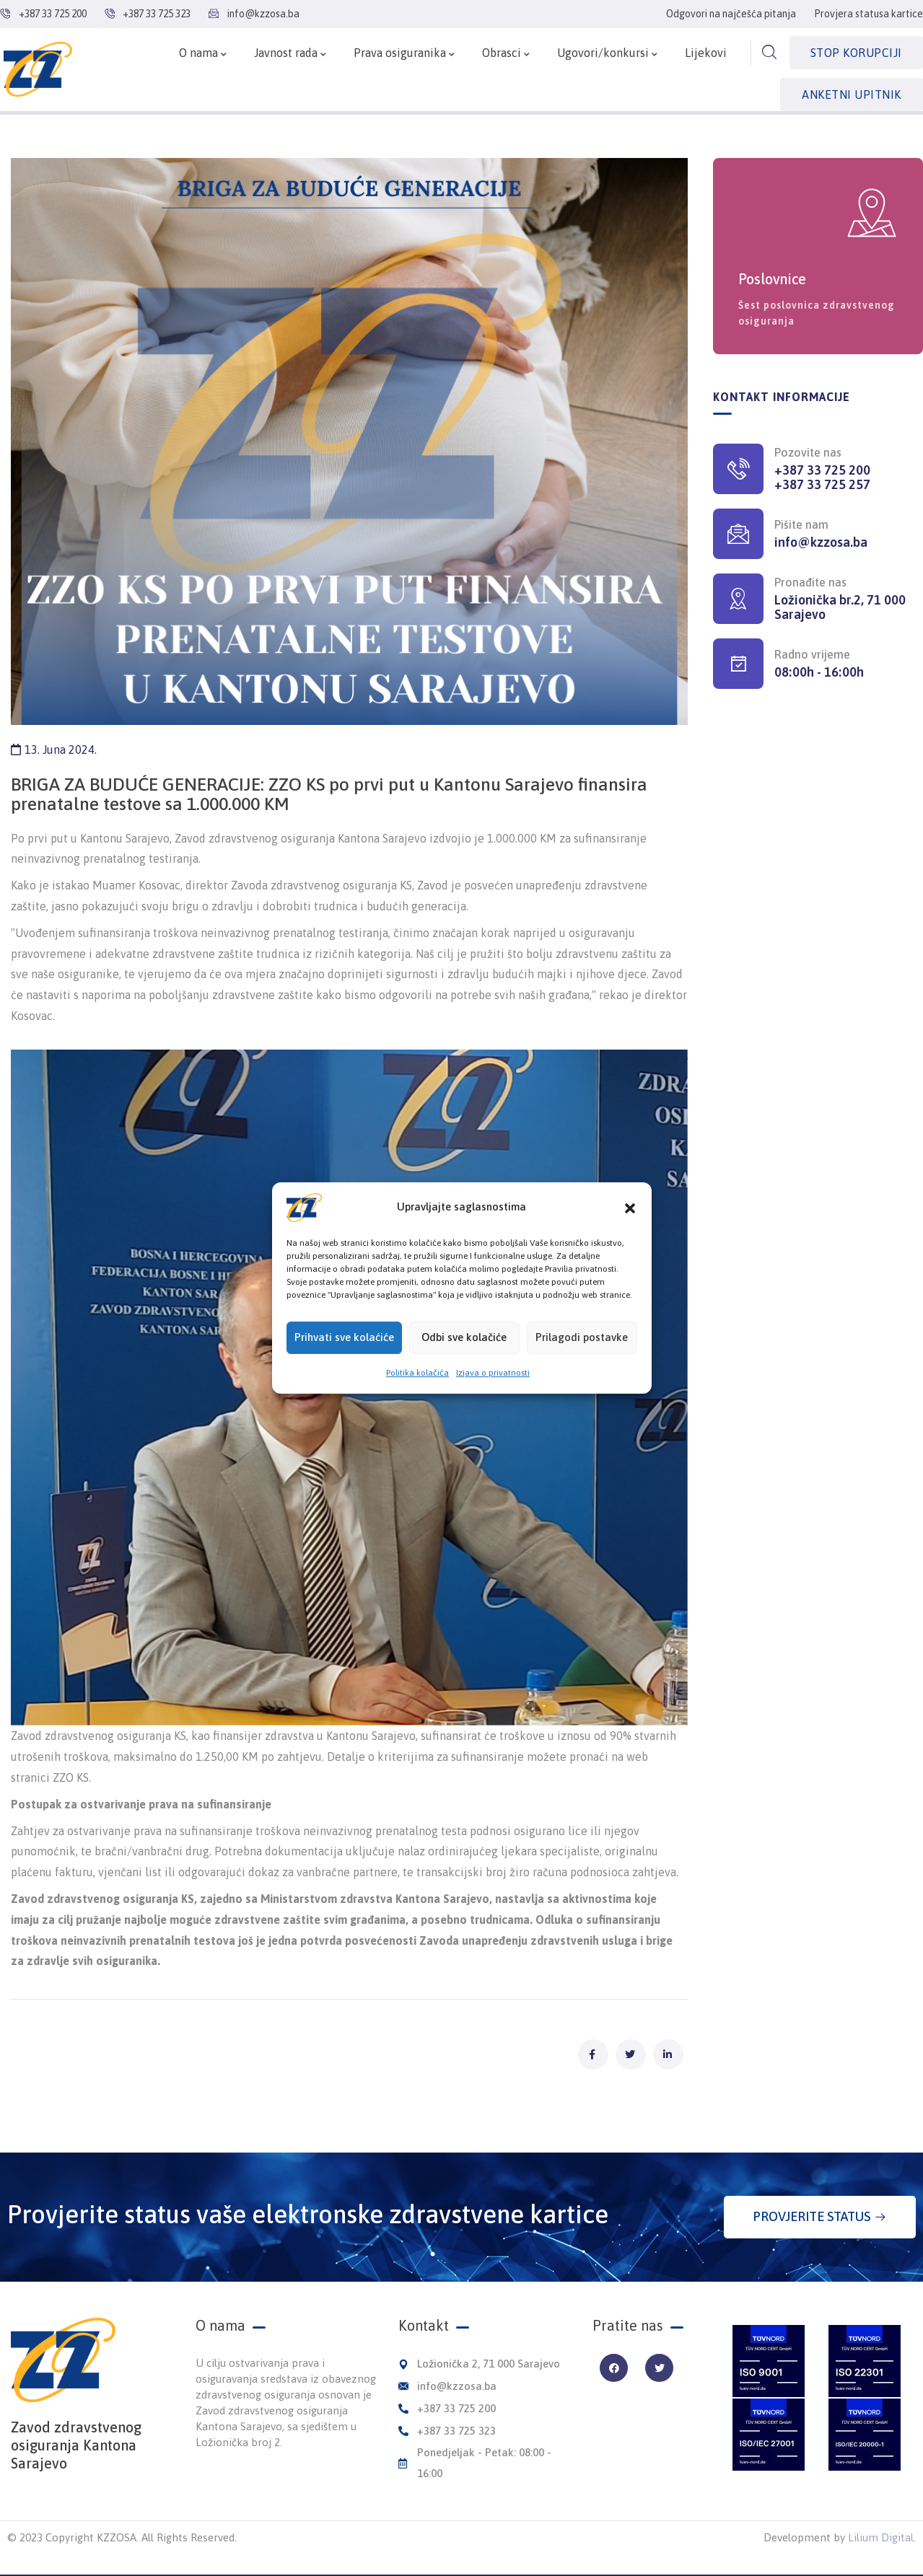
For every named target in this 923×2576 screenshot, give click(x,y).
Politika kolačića (417, 1401)
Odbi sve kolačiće (464, 1365)
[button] (630, 1235)
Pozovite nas (807, 452)
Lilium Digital (881, 2537)
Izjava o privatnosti (493, 1401)
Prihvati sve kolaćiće (344, 1365)
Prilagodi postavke (581, 1365)
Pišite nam (801, 524)
